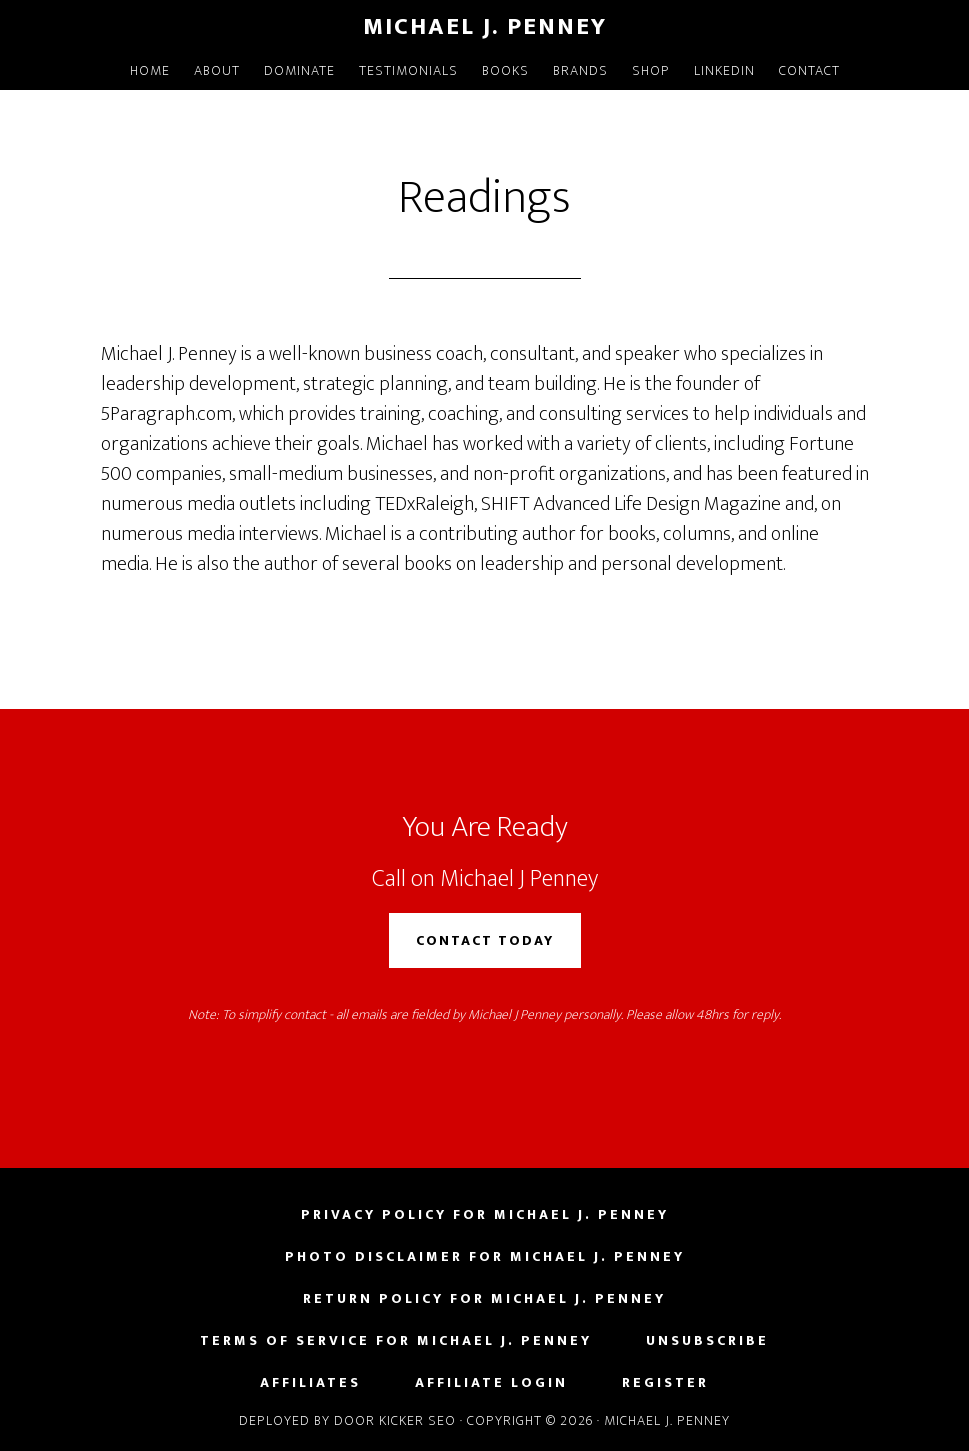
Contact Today (485, 940)
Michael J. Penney (485, 27)
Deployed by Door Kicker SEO (347, 1420)
